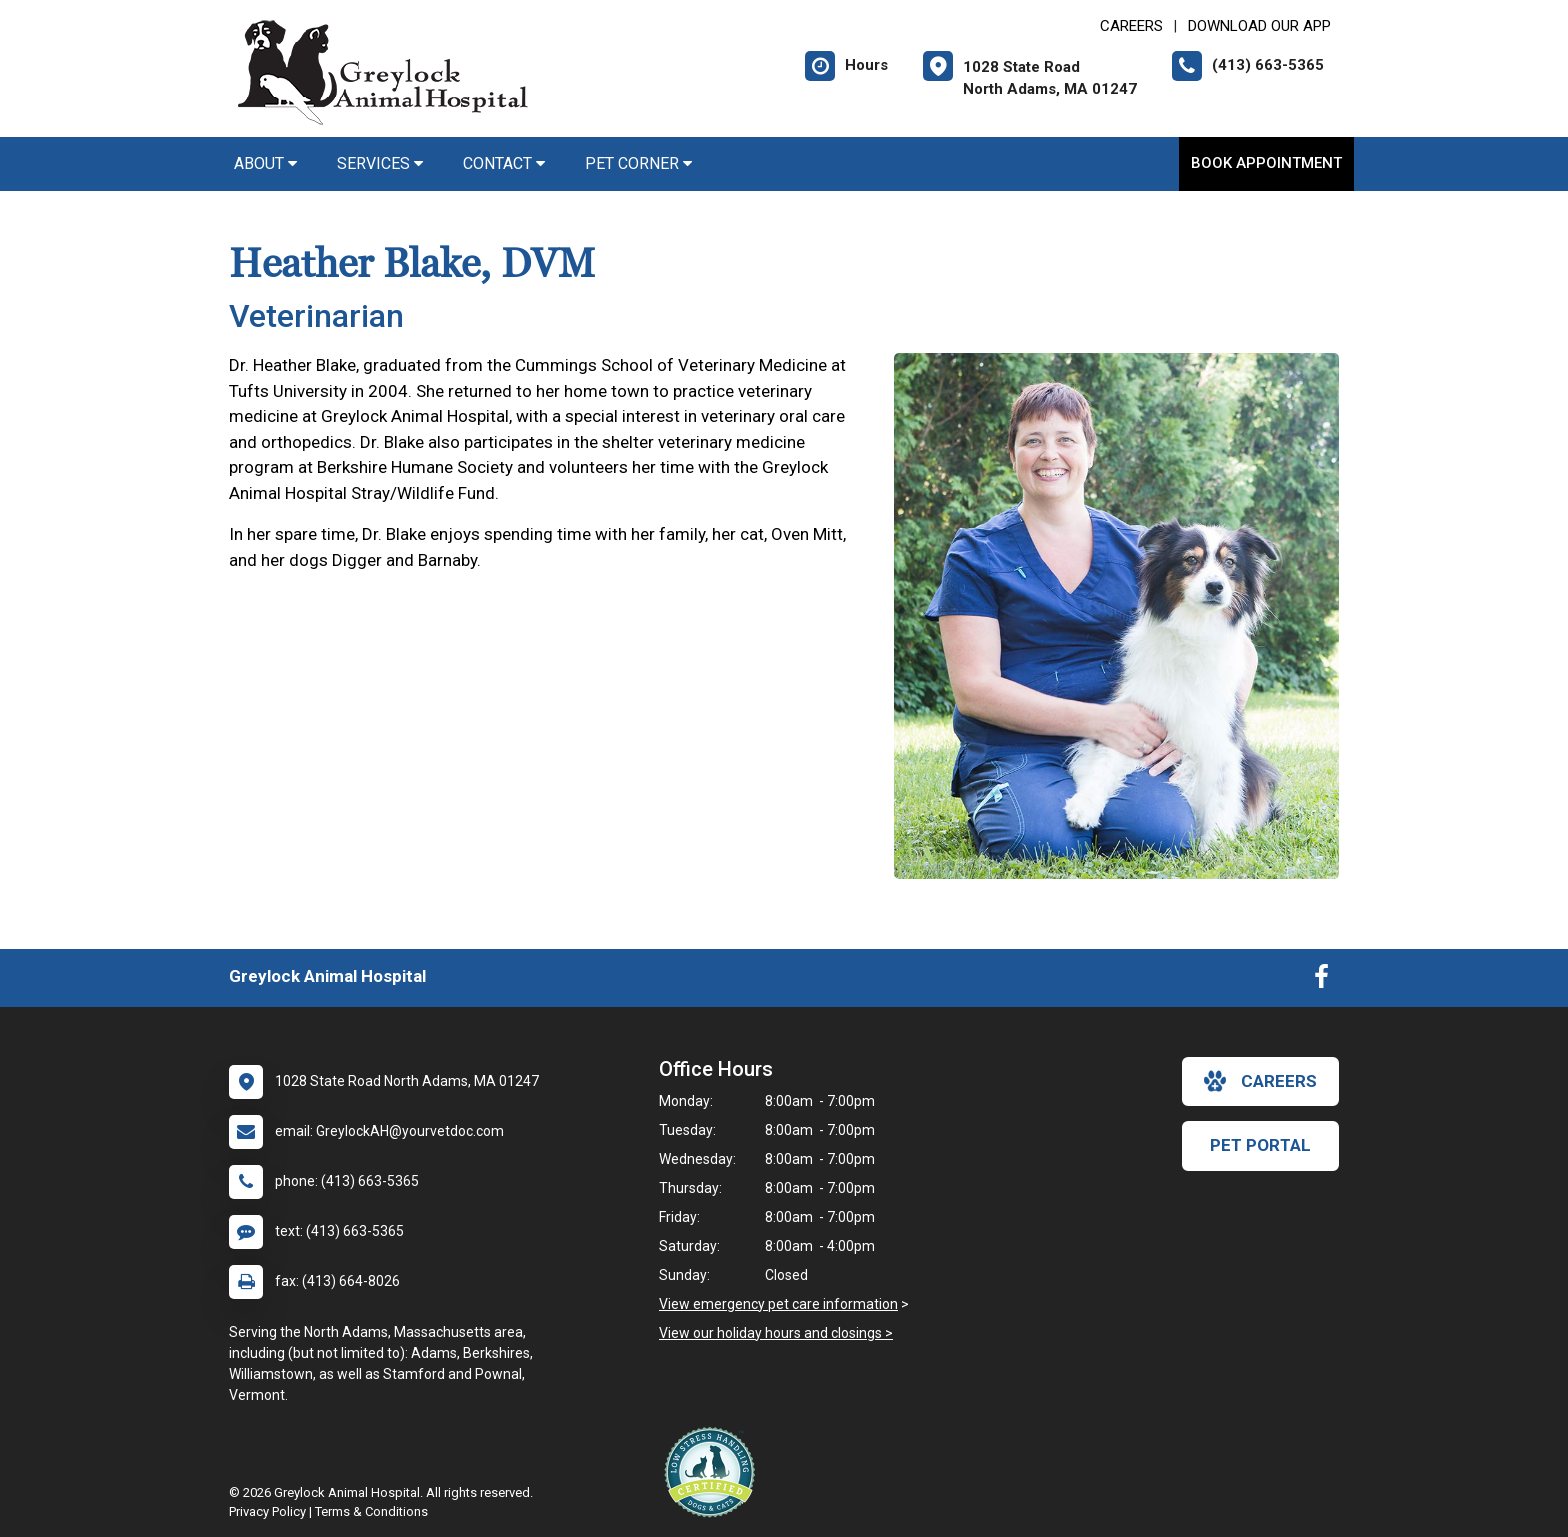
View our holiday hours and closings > (776, 1333)
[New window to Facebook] (1321, 981)
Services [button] (380, 163)
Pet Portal (1260, 1145)
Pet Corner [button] (638, 163)
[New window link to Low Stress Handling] (714, 1472)
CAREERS (1131, 26)
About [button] (265, 163)
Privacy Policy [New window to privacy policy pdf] (267, 1511)
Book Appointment (1266, 163)
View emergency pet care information (778, 1304)
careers (1260, 1081)
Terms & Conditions (371, 1511)
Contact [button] (504, 163)
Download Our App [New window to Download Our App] (1259, 26)
